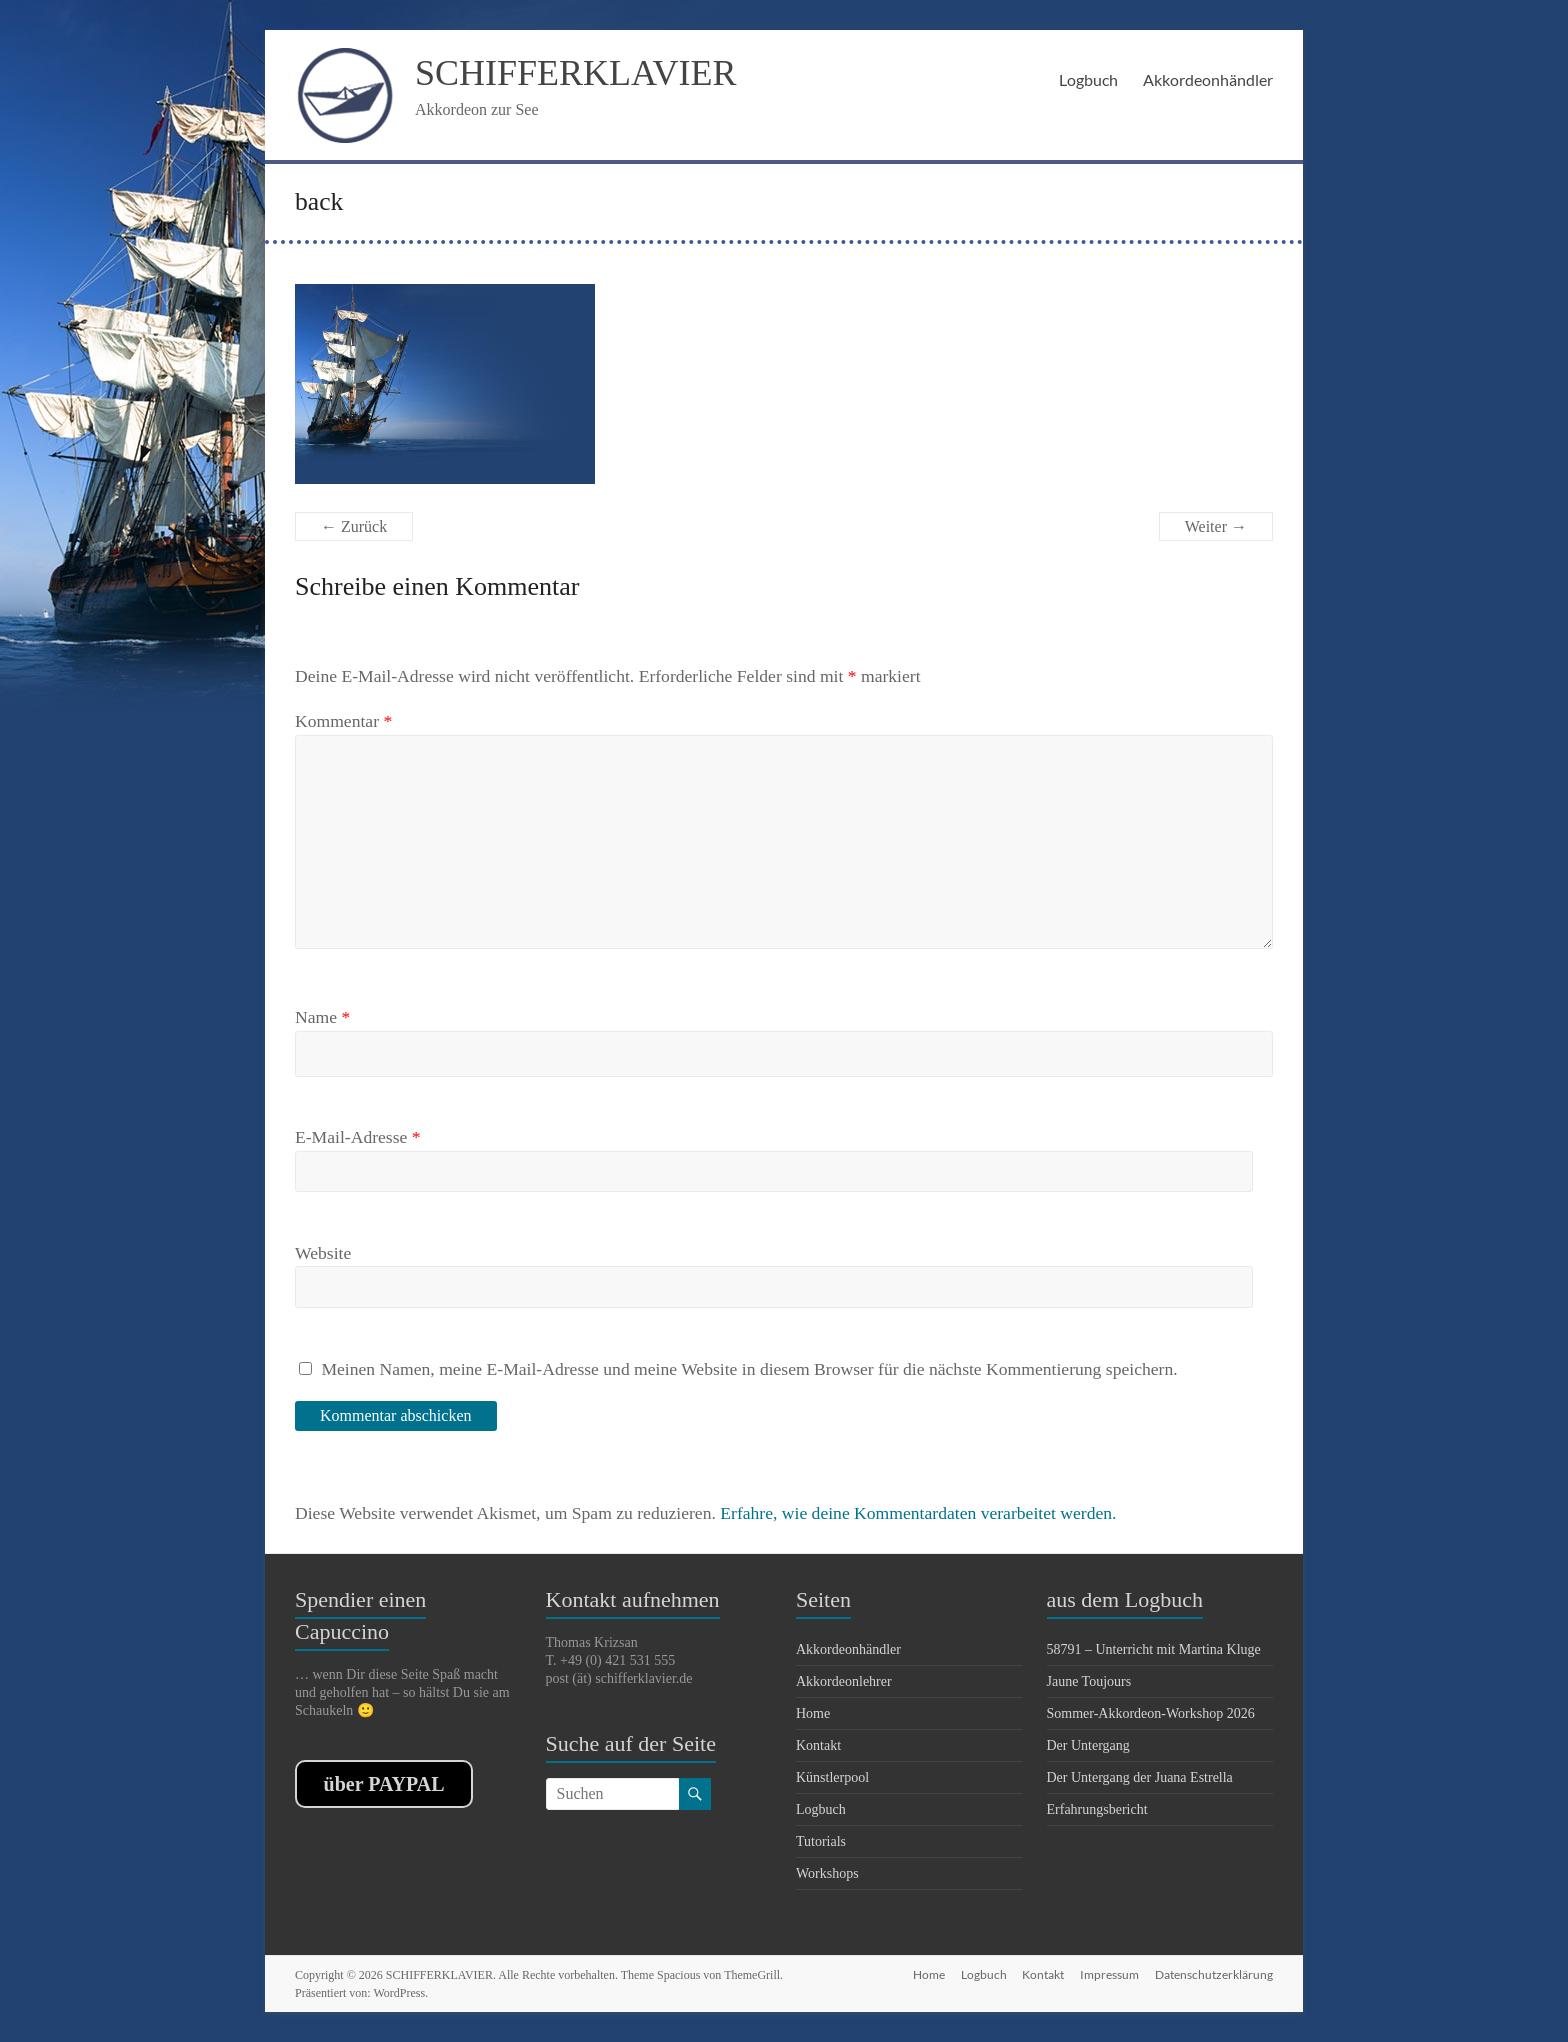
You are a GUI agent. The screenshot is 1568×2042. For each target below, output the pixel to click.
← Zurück (354, 526)
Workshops (827, 1873)
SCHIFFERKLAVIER (575, 73)
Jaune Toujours (1089, 1681)
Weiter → (1216, 526)
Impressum (1109, 1974)
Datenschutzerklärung (1214, 1974)
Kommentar (343, 721)
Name (322, 1017)
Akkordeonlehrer (844, 1681)
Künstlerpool (832, 1777)
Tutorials (821, 1841)
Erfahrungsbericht (1097, 1809)
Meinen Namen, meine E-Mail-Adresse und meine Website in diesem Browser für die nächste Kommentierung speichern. (749, 1369)
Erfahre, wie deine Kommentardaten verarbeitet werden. (918, 1513)
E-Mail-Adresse (358, 1137)
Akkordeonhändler (1208, 79)
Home (813, 1713)
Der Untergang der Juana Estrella (1140, 1777)
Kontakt (818, 1745)
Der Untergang (1088, 1745)
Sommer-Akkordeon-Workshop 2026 (1151, 1713)
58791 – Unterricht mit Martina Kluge (1154, 1649)
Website (323, 1253)
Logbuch (1088, 79)
